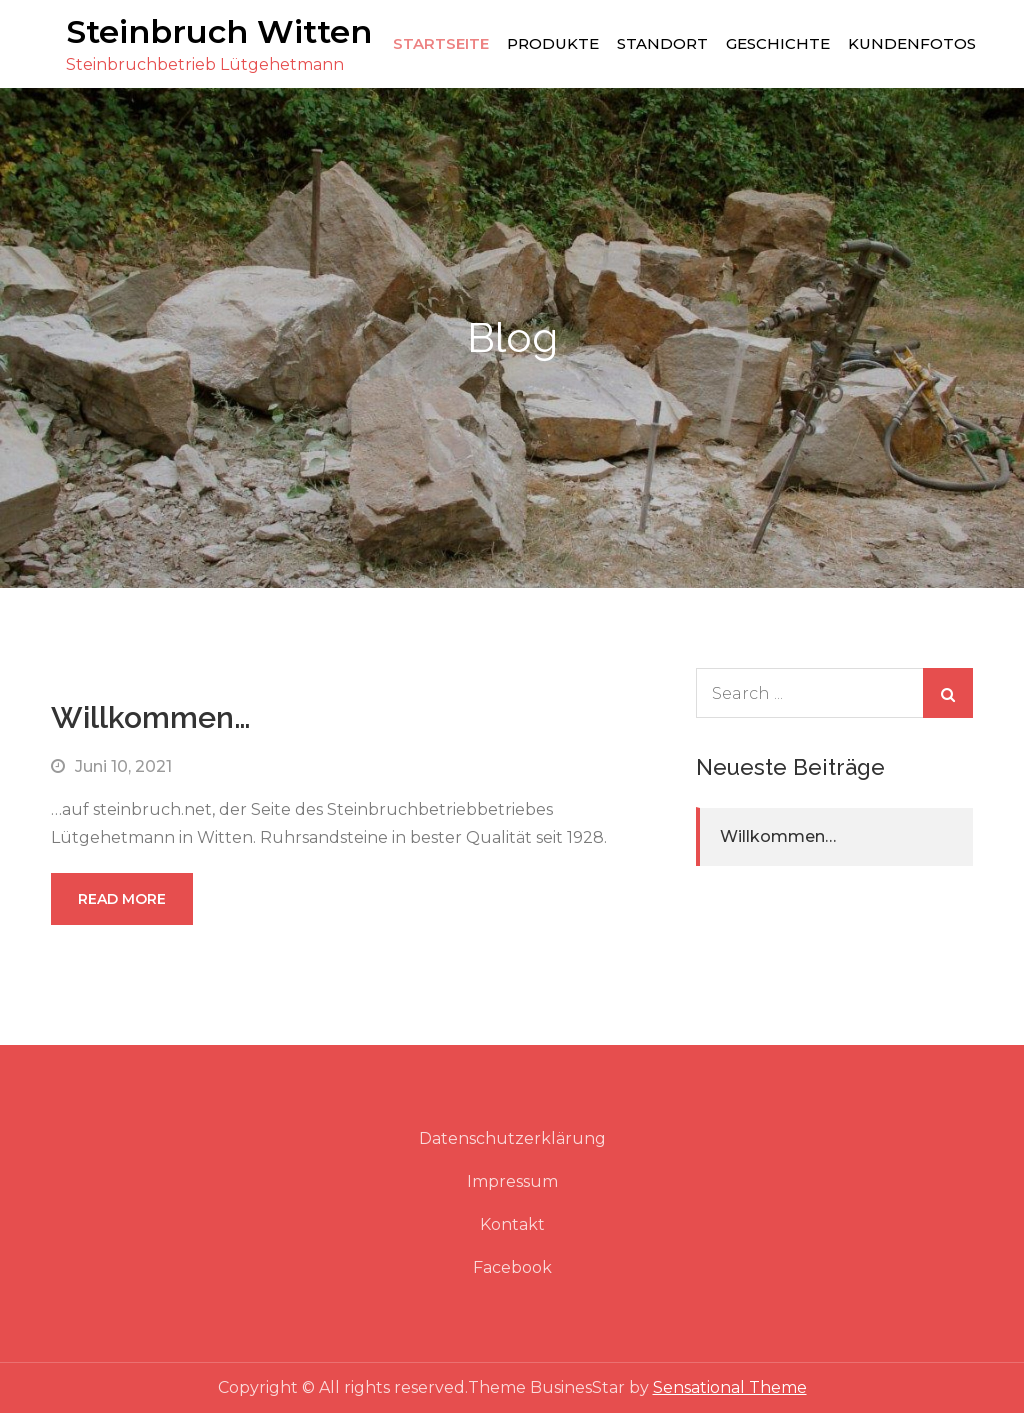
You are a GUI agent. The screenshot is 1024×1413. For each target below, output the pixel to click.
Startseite (441, 43)
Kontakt (512, 1224)
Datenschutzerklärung (512, 1138)
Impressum (512, 1181)
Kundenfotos (912, 43)
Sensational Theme (730, 1387)
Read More (122, 899)
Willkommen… (151, 717)
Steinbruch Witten (219, 31)
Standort (662, 43)
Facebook (512, 1267)
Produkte (553, 43)
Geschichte (778, 43)
